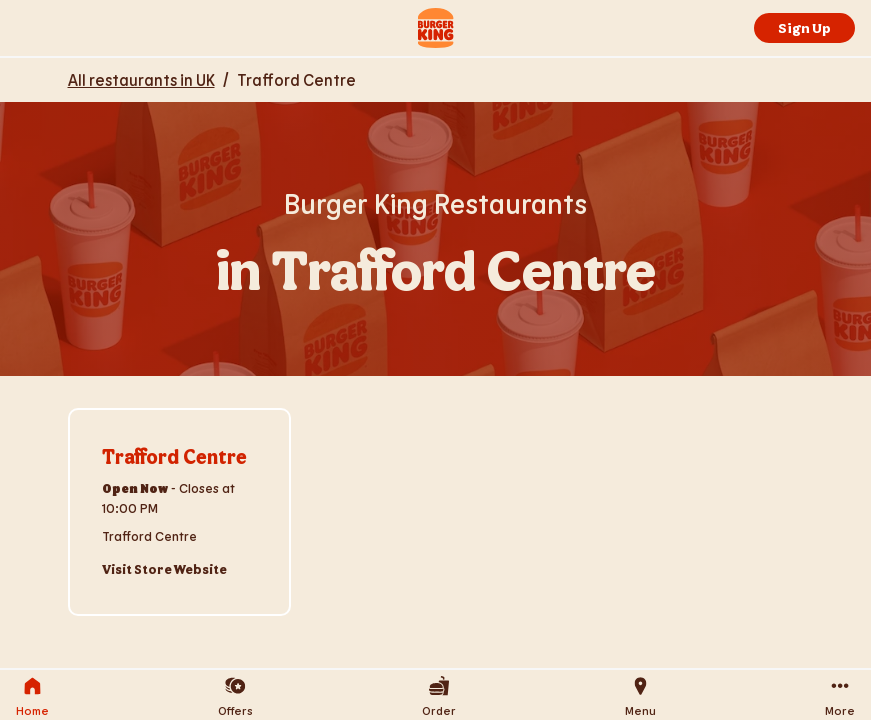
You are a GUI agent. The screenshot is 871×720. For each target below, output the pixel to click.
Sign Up (804, 27)
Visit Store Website (164, 569)
